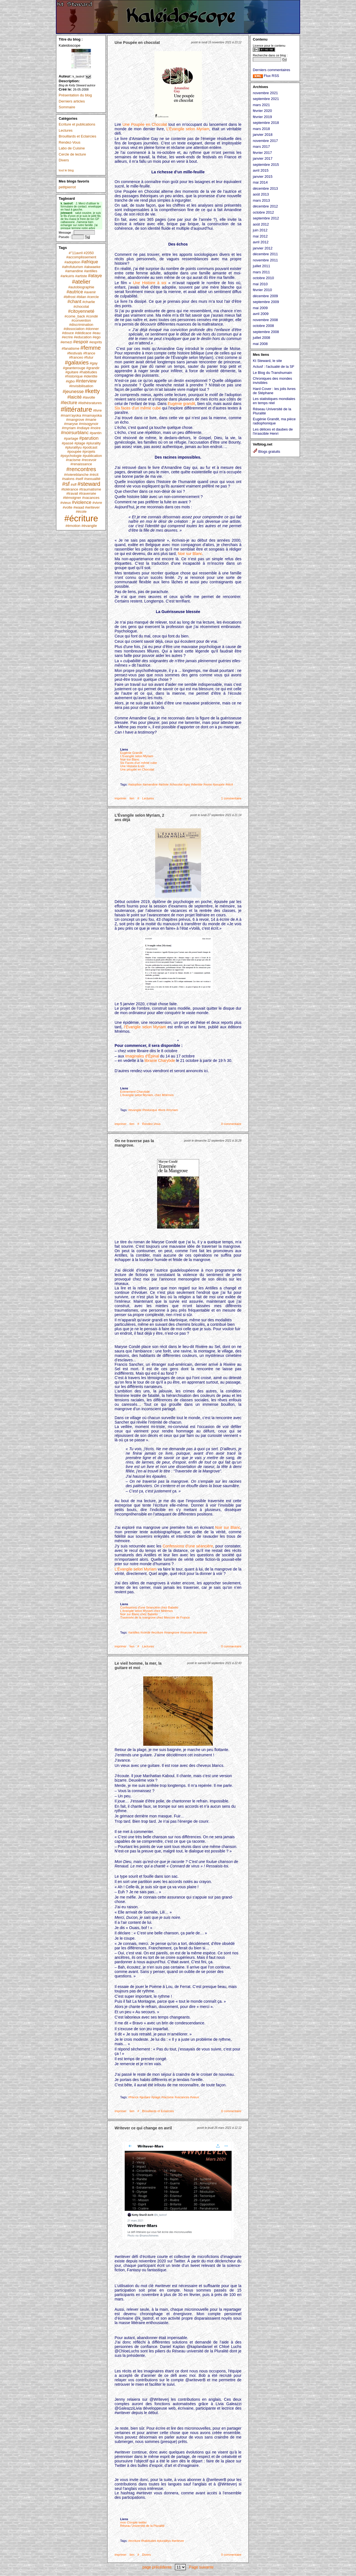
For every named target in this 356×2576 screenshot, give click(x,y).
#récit (94, 474)
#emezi (66, 342)
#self (79, 479)
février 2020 (262, 111)
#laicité (74, 397)
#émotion (73, 526)
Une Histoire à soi (149, 283)
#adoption (72, 262)
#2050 (89, 253)
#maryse (71, 424)
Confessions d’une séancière (188, 1546)
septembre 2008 (266, 332)
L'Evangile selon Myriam (136, 756)
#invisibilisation (81, 386)
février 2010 (262, 290)
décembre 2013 (265, 188)
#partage (71, 438)
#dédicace (83, 333)
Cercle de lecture (72, 154)
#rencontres (81, 469)
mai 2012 (260, 236)
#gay (94, 363)
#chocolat (81, 306)
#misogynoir (88, 424)
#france (89, 353)
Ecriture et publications (77, 124)
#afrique (89, 261)
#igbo (70, 381)
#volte (67, 507)
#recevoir (88, 460)
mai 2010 (260, 284)
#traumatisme (90, 489)
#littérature (76, 409)
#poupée (74, 451)
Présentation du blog (75, 95)
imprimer (121, 798)
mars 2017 (261, 146)
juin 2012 (260, 230)
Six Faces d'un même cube (138, 762)
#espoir (80, 341)
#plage (79, 443)
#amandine (74, 271)
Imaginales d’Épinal (142, 1056)
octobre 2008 (263, 326)
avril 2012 (260, 242)
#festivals (74, 353)
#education (83, 337)
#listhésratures (90, 403)
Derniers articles (72, 101)
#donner (92, 329)
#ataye (95, 275)
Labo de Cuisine (72, 148)
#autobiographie (81, 287)
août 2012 (261, 224)
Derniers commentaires (271, 70)
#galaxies (77, 362)
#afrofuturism (72, 267)
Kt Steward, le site (267, 361)
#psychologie (71, 456)
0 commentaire (231, 1124)
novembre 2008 (265, 320)
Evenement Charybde (135, 1091)
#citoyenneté (81, 311)
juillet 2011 (261, 266)
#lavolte (89, 397)
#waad (78, 507)
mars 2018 (261, 129)
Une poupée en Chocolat (137, 769)
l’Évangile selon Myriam (145, 1027)
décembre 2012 (265, 206)
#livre (97, 410)
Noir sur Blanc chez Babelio (139, 1614)
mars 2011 (261, 272)
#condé (92, 316)
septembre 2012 (266, 218)
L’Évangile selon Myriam (187, 129)
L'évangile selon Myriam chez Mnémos (146, 1610)
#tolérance (69, 489)
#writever (92, 507)
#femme (90, 348)
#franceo (76, 357)
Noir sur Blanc (190, 553)
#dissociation (74, 329)
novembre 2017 (265, 141)
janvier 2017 (263, 158)
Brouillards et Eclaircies (77, 136)
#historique (74, 376)
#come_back (75, 316)
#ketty (92, 391)
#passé (67, 443)
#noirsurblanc (75, 432)
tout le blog (66, 170)
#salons (68, 479)
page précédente (157, 2567)
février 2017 (262, 153)
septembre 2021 (266, 99)
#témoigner (72, 498)
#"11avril (76, 253)
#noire (95, 428)
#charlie (88, 302)
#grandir (93, 368)
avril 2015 (260, 170)
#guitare (71, 372)
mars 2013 (261, 200)
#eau (96, 333)
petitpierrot (67, 187)
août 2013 (261, 194)
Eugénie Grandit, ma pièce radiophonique (274, 421)
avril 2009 (260, 314)
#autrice (74, 291)
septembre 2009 (266, 302)
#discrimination (81, 324)
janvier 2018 (263, 134)
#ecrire (67, 337)
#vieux (65, 503)
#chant (74, 301)
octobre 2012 (263, 212)
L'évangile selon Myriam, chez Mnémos (147, 1095)
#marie (90, 419)
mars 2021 (261, 105)
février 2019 (262, 117)
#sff (73, 484)
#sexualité (92, 479)
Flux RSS (266, 76)
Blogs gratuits (266, 451)
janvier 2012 (263, 248)
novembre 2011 (265, 260)
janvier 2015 (263, 176)
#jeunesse (73, 391)
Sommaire (67, 107)
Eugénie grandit (181, 403)
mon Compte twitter (133, 2522)
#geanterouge (74, 368)
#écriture (81, 518)
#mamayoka (92, 415)
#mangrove (75, 419)
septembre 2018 (266, 123)
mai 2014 (260, 182)
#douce (68, 333)
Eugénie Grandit (131, 752)
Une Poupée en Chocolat (145, 124)
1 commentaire (231, 798)
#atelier (81, 282)
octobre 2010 (263, 278)
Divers (64, 160)
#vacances (90, 498)
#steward (88, 484)
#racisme (73, 460)
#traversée (87, 493)
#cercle (93, 297)
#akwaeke (92, 267)
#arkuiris (67, 276)
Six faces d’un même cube (138, 408)
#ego (97, 337)
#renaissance (81, 464)
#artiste (81, 276)
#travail (72, 493)
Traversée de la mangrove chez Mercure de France (155, 1617)
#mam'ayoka (71, 415)
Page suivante (201, 2567)
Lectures (66, 130)
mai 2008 (260, 344)
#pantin (96, 433)
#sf (66, 484)
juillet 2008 (261, 338)
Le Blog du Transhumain (272, 373)
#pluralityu (73, 447)
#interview (86, 381)
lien (132, 798)
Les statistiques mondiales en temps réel (274, 401)
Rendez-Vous (69, 142)
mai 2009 (260, 308)
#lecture (69, 402)
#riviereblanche (76, 474)
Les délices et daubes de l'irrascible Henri (273, 431)
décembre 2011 (265, 254)
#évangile (89, 526)
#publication (92, 456)
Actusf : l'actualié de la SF (273, 366)
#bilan (81, 297)
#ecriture (157, 1632)
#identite (90, 376)
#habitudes (88, 372)
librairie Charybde (160, 1060)
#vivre (97, 503)
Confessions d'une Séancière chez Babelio (149, 1607)
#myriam (69, 428)
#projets (88, 451)
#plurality (93, 443)
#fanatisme (71, 348)
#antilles (90, 271)
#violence (81, 502)
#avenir (90, 292)
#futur (88, 357)
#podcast (90, 447)
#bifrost (70, 297)
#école (81, 511)
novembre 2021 (265, 93)
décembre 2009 (265, 296)
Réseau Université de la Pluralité (142, 2525)
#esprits (95, 342)
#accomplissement (81, 257)
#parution (88, 438)
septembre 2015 (266, 164)
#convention (81, 320)
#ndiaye (83, 428)
